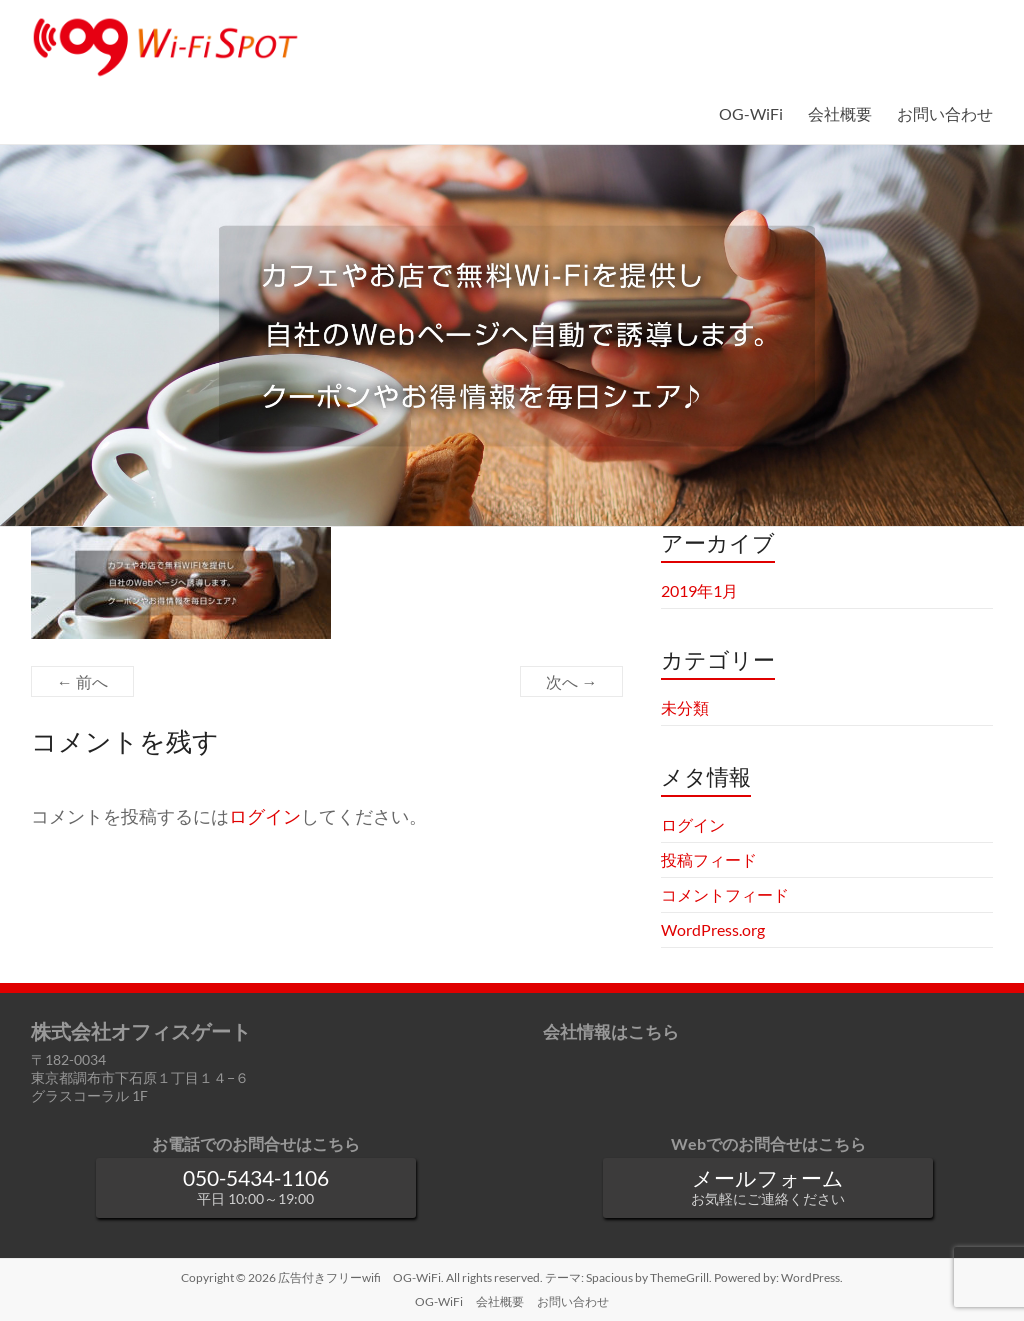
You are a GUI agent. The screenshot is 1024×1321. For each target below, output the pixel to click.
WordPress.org (713, 929)
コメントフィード (725, 894)
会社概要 (840, 113)
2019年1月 (699, 590)
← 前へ (82, 681)
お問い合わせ (945, 113)
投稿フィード (709, 859)
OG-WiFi (751, 113)
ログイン (265, 816)
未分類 (685, 707)
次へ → (571, 681)
